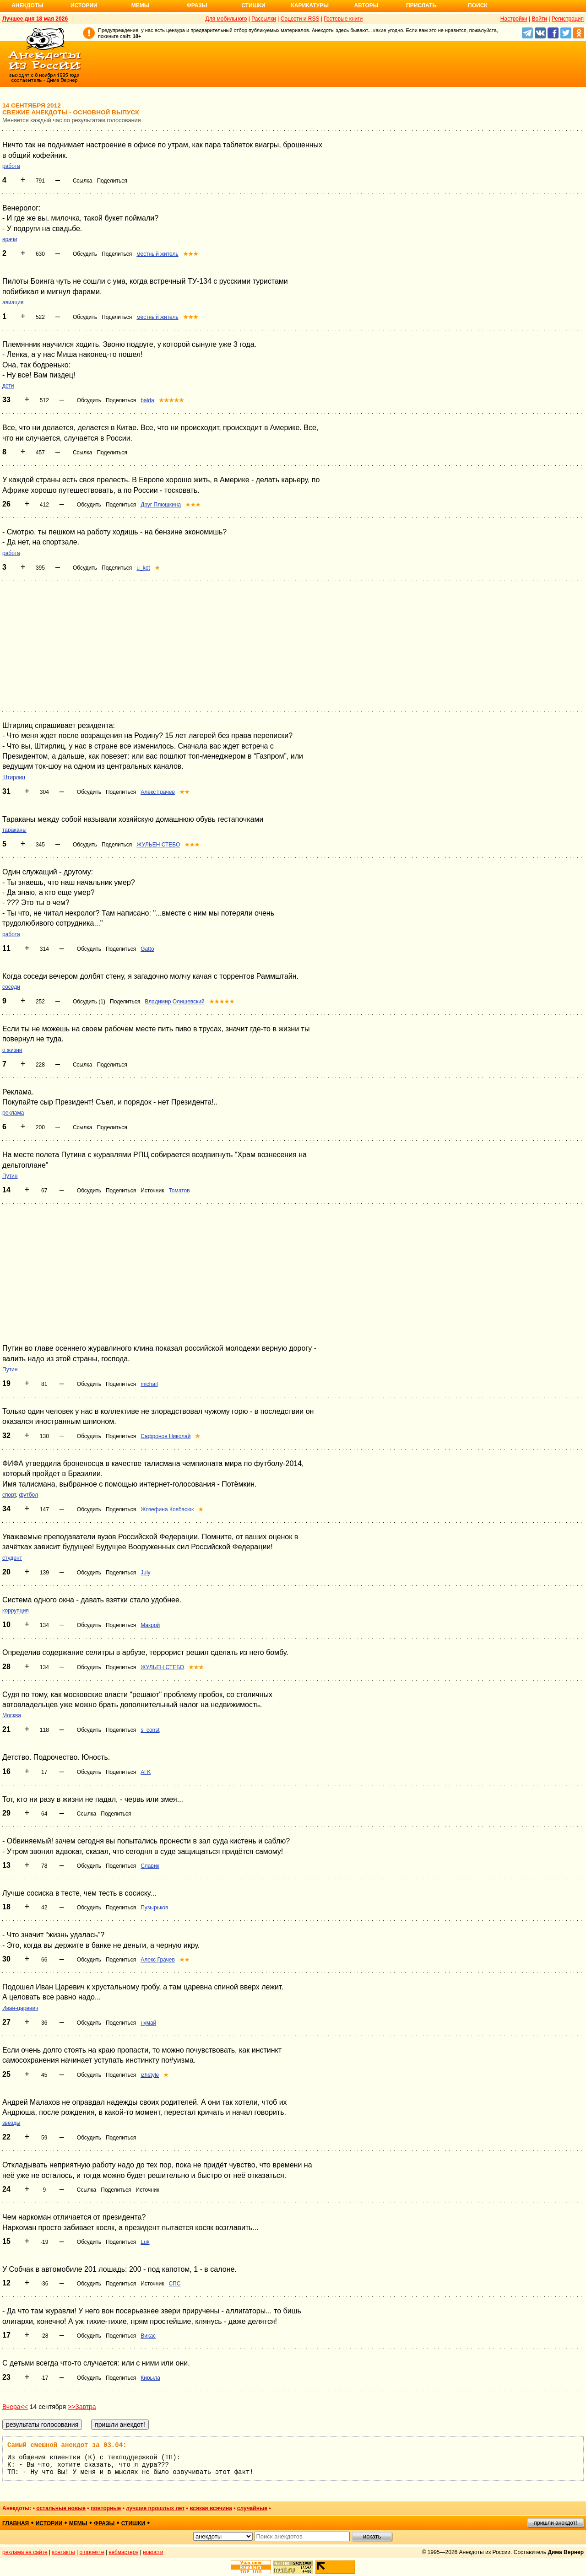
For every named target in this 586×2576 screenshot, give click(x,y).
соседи (11, 987)
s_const (150, 1730)
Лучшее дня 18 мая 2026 (35, 19)
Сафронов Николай (165, 1436)
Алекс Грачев (158, 792)
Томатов (179, 1190)
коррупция (15, 1610)
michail (149, 1384)
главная (15, 2523)
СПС (174, 2283)
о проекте (92, 2552)
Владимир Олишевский (174, 1001)
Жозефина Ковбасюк (167, 1509)
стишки (133, 2523)
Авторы (366, 5)
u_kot (143, 568)
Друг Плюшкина (161, 504)
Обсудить (85, 254)
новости (153, 2552)
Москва (11, 1715)
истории (49, 2523)
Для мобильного (226, 19)
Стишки (253, 5)
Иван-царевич (20, 2008)
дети (8, 386)
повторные (106, 2508)
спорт (9, 1495)
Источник (152, 1190)
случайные (252, 2508)
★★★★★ (171, 400)
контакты (63, 2552)
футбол (28, 1495)
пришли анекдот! (555, 2523)
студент (12, 1558)
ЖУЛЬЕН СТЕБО (158, 844)
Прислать (421, 5)
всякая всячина (211, 2508)
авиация (13, 302)
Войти (539, 19)
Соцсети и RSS (300, 19)
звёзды (11, 2123)
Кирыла (150, 2378)
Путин (9, 1176)
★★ (184, 792)
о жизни (12, 1050)
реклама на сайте (25, 2552)
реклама (13, 1113)
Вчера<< (15, 2406)
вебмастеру (123, 2552)
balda (147, 400)
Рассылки (263, 19)
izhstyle (150, 2075)
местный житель (157, 254)
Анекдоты (27, 5)
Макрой (150, 1625)
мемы (78, 2523)
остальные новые (61, 2508)
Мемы (140, 5)
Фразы (196, 5)
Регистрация (568, 19)
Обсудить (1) (89, 1001)
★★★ (190, 254)
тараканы (14, 830)
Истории (84, 5)
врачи (9, 239)
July (145, 1572)
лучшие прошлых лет (155, 2508)
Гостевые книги (343, 19)
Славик (150, 1866)
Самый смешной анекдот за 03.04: (66, 2445)
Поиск (478, 5)
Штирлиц (13, 777)
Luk (145, 2242)
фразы (104, 2523)
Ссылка (82, 181)
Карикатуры (310, 5)
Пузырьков (154, 1907)
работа (11, 166)
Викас (148, 2336)
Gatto (147, 949)
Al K (146, 1772)
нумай (148, 2023)
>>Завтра (82, 2406)
